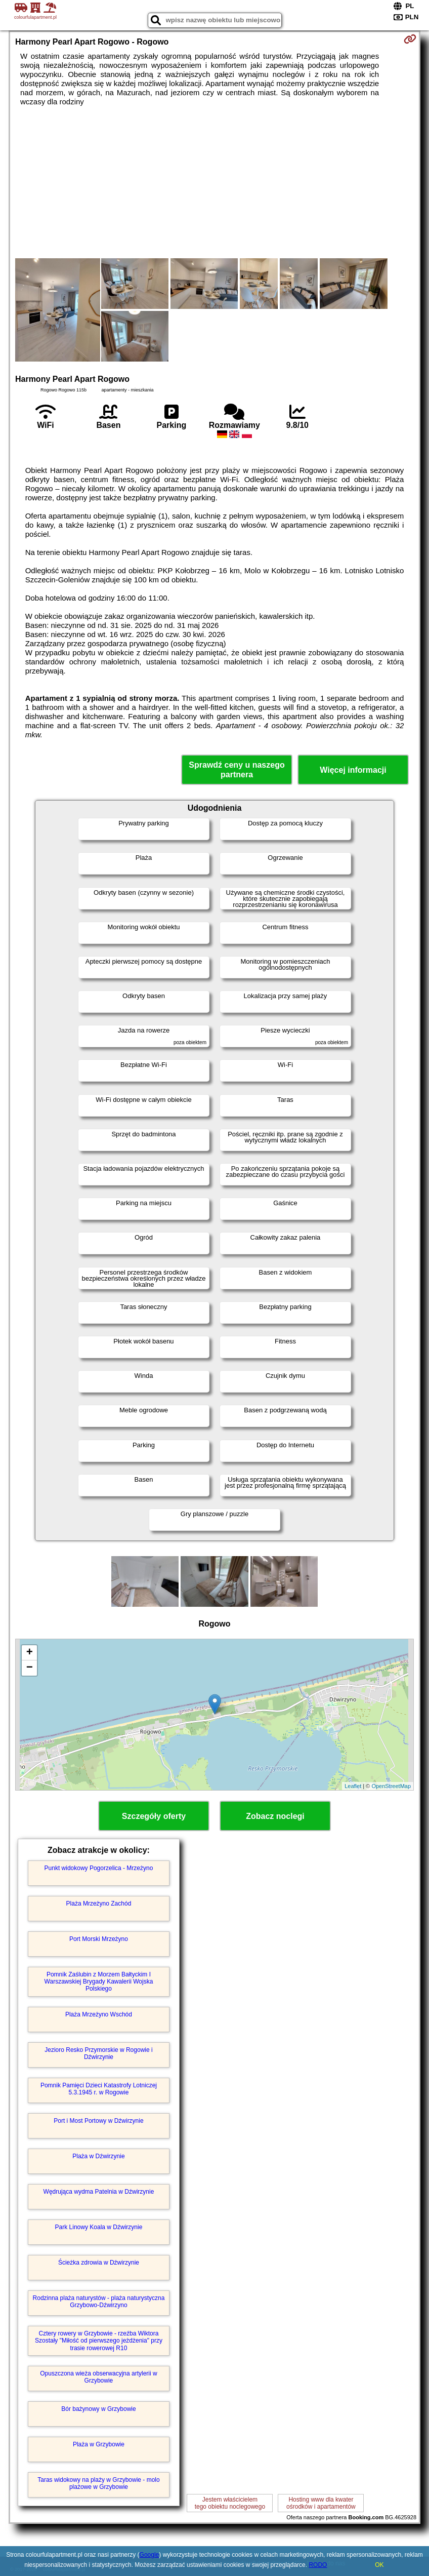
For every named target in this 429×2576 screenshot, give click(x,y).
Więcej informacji (353, 770)
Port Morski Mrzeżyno (98, 1939)
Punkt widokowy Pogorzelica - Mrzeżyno (99, 1868)
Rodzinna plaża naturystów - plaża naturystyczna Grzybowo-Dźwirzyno (99, 2301)
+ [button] (29, 1652)
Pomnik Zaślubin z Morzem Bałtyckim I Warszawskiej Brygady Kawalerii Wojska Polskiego (99, 1982)
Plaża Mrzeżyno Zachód (99, 1903)
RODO (318, 2564)
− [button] (29, 1668)
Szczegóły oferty (154, 1816)
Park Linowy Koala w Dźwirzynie (99, 2227)
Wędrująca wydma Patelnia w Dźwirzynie (99, 2191)
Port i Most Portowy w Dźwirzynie (98, 2120)
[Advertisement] (214, 182)
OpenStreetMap (391, 1786)
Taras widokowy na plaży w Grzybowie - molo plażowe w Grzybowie (98, 2483)
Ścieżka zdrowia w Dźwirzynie (98, 2262)
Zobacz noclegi (275, 1816)
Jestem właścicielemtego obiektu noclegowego (230, 2503)
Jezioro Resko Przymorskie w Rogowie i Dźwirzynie (98, 2053)
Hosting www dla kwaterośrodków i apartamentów (321, 2503)
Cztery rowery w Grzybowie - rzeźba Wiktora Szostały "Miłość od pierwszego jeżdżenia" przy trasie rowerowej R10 (98, 2341)
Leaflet (353, 1786)
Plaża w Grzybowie (98, 2444)
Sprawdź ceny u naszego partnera (236, 770)
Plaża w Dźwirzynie (98, 2156)
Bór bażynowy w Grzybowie (98, 2408)
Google (149, 2554)
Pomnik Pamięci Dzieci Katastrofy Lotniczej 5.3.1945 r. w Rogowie (98, 2089)
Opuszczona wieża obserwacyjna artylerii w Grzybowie (98, 2377)
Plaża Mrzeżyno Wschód (98, 2014)
